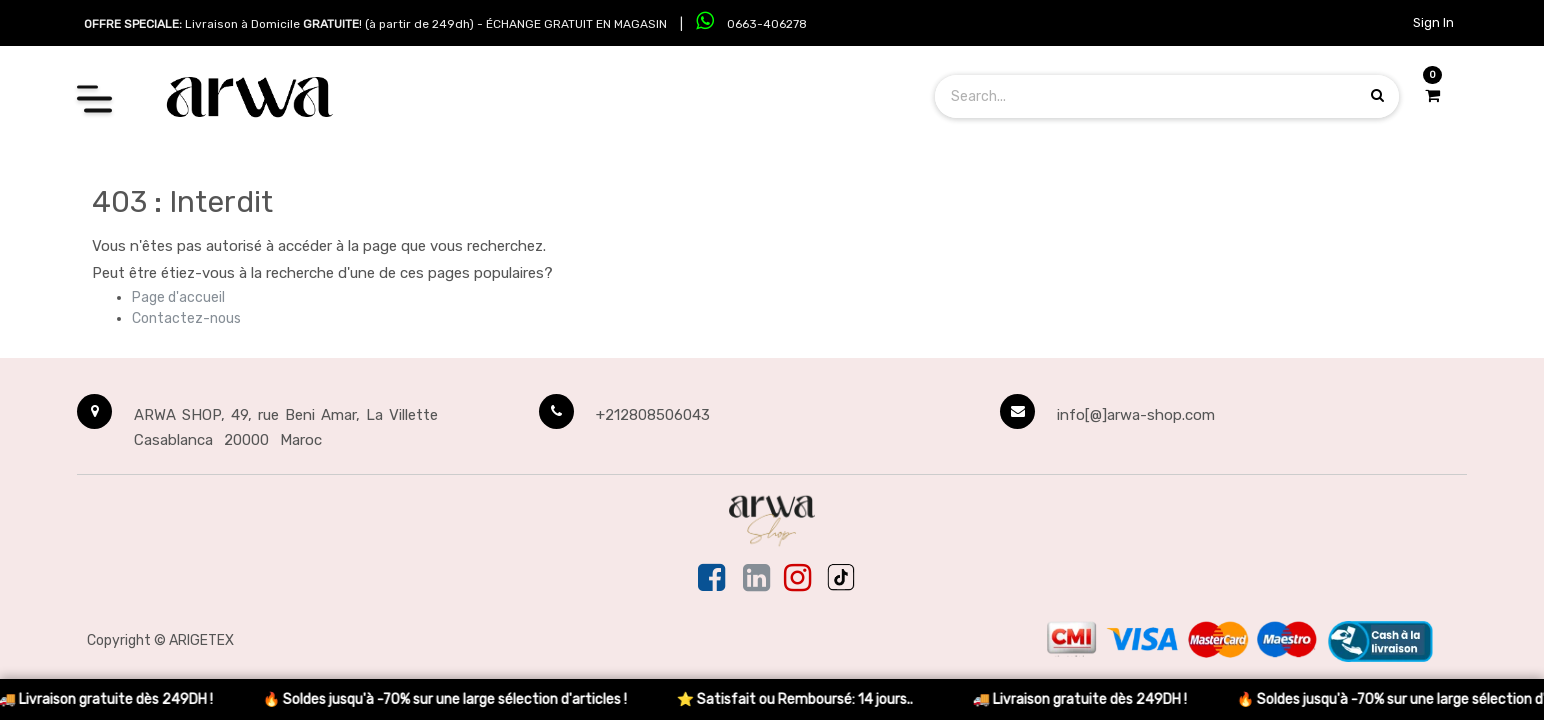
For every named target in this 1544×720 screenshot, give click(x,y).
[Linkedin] (756, 579)
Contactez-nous (186, 318)
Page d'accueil (178, 297)
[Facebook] (713, 579)
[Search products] (1377, 95)
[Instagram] (797, 579)
